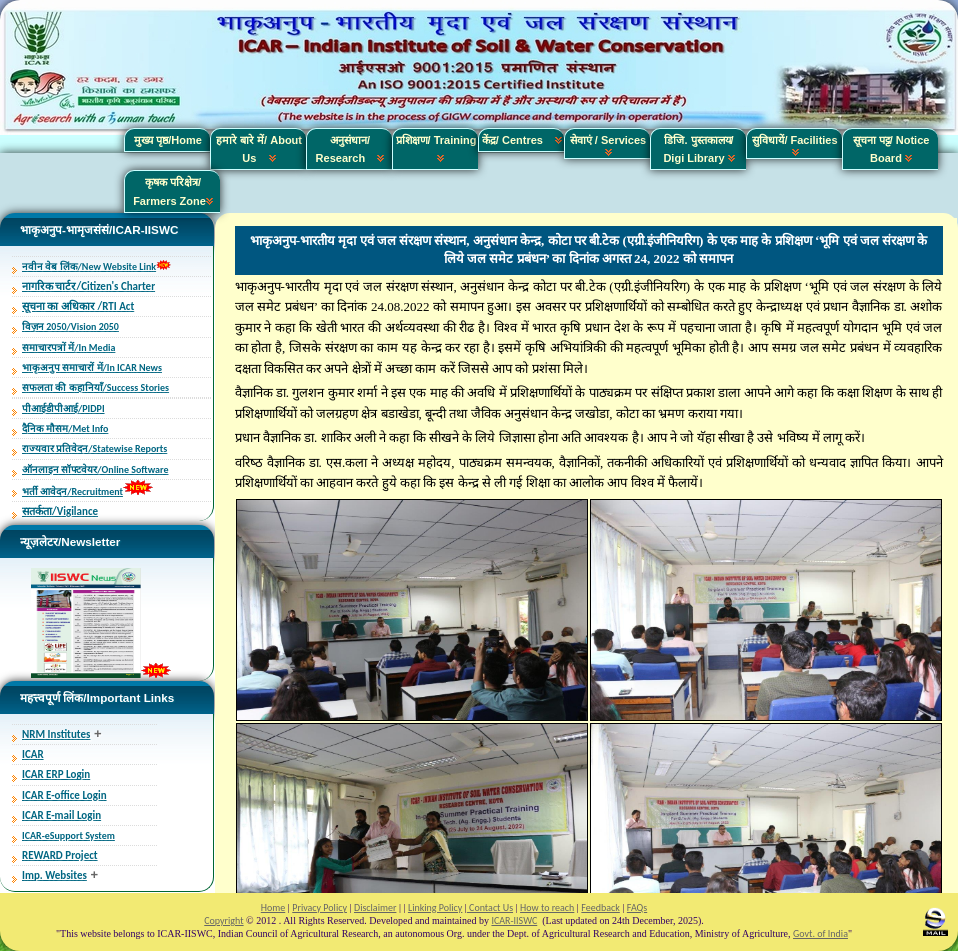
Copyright (223, 920)
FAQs (637, 907)
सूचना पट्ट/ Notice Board (891, 149)
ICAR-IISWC (514, 920)
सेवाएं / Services (608, 145)
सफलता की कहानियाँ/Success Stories (95, 387)
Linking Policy (435, 907)
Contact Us (490, 907)
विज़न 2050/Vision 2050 (70, 326)
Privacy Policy (319, 907)
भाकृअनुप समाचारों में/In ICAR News (92, 367)
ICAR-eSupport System (68, 835)
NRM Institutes (56, 734)
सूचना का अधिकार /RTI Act (78, 306)
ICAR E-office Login (64, 795)
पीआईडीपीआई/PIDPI (63, 408)
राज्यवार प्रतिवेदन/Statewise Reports (94, 448)
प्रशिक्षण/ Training (436, 149)
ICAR (33, 754)
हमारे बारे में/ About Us (259, 149)
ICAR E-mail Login (61, 815)
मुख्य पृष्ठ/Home (168, 140)
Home (273, 907)
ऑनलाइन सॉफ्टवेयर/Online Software (95, 469)
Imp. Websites (54, 875)
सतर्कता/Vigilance (60, 511)
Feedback (600, 907)
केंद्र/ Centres (522, 140)
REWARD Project (60, 855)
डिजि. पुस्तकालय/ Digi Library (698, 149)
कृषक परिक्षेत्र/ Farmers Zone (173, 191)
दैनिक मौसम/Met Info (65, 428)
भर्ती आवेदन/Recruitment (72, 491)
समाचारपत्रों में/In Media (68, 347)
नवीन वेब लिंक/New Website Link (89, 266)
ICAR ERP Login (56, 774)
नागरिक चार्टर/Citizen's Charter (88, 286)
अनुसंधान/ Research (350, 149)
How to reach (547, 907)
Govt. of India (820, 933)
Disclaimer (375, 907)
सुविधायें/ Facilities (794, 145)
